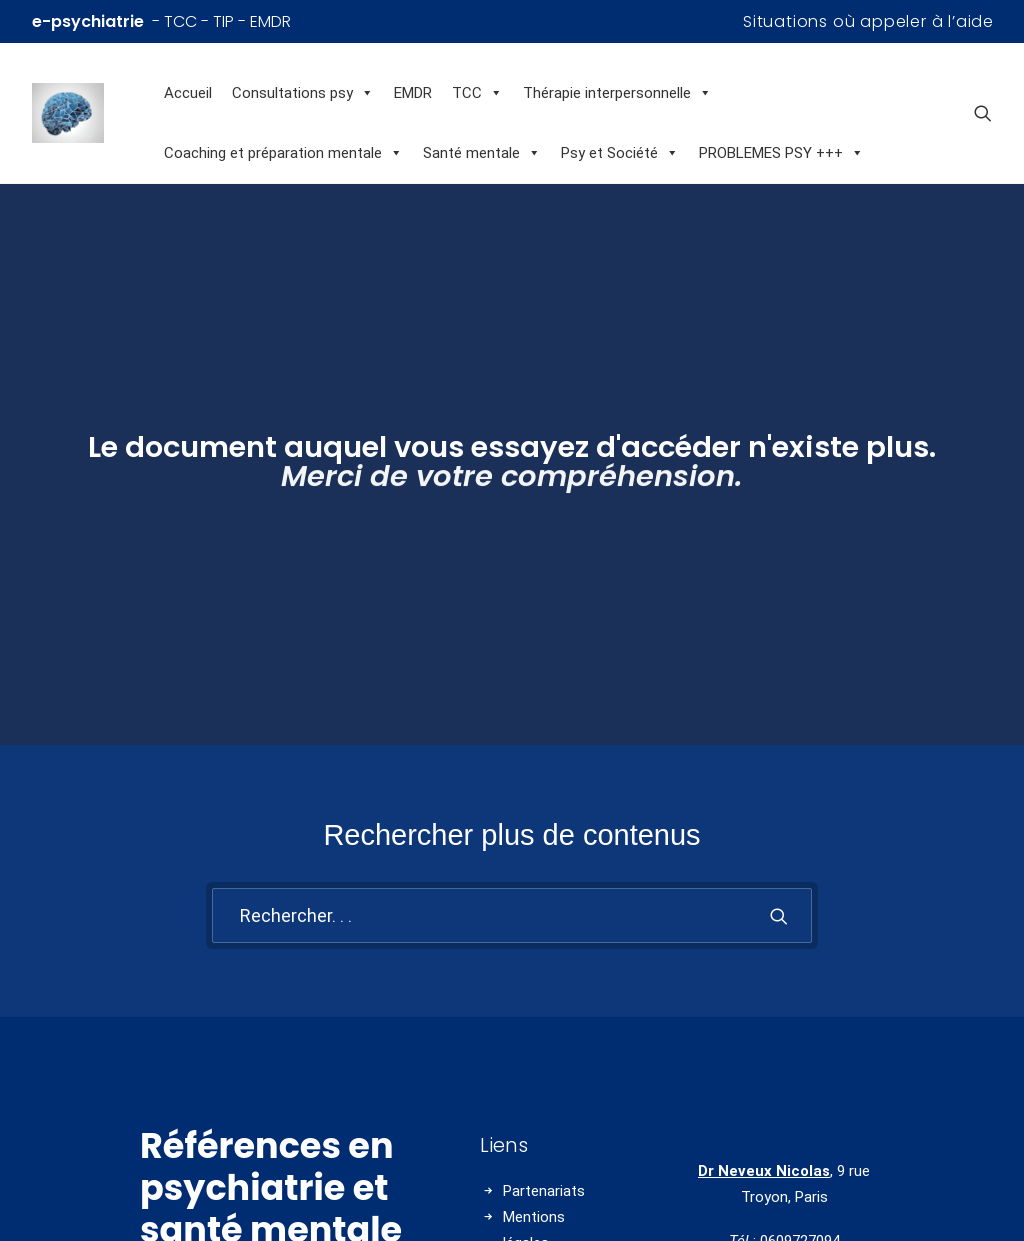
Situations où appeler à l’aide (868, 21)
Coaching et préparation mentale (283, 153)
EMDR (413, 93)
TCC (477, 93)
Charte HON (542, 1229)
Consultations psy (303, 93)
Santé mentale (482, 153)
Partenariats (544, 1124)
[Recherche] (512, 849)
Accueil (188, 93)
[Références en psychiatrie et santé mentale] (93, 113)
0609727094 (800, 1175)
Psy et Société (620, 153)
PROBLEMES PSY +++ (781, 153)
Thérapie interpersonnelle (617, 93)
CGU (517, 1203)
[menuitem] (868, 21)
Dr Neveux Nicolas (764, 1104)
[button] (983, 113)
